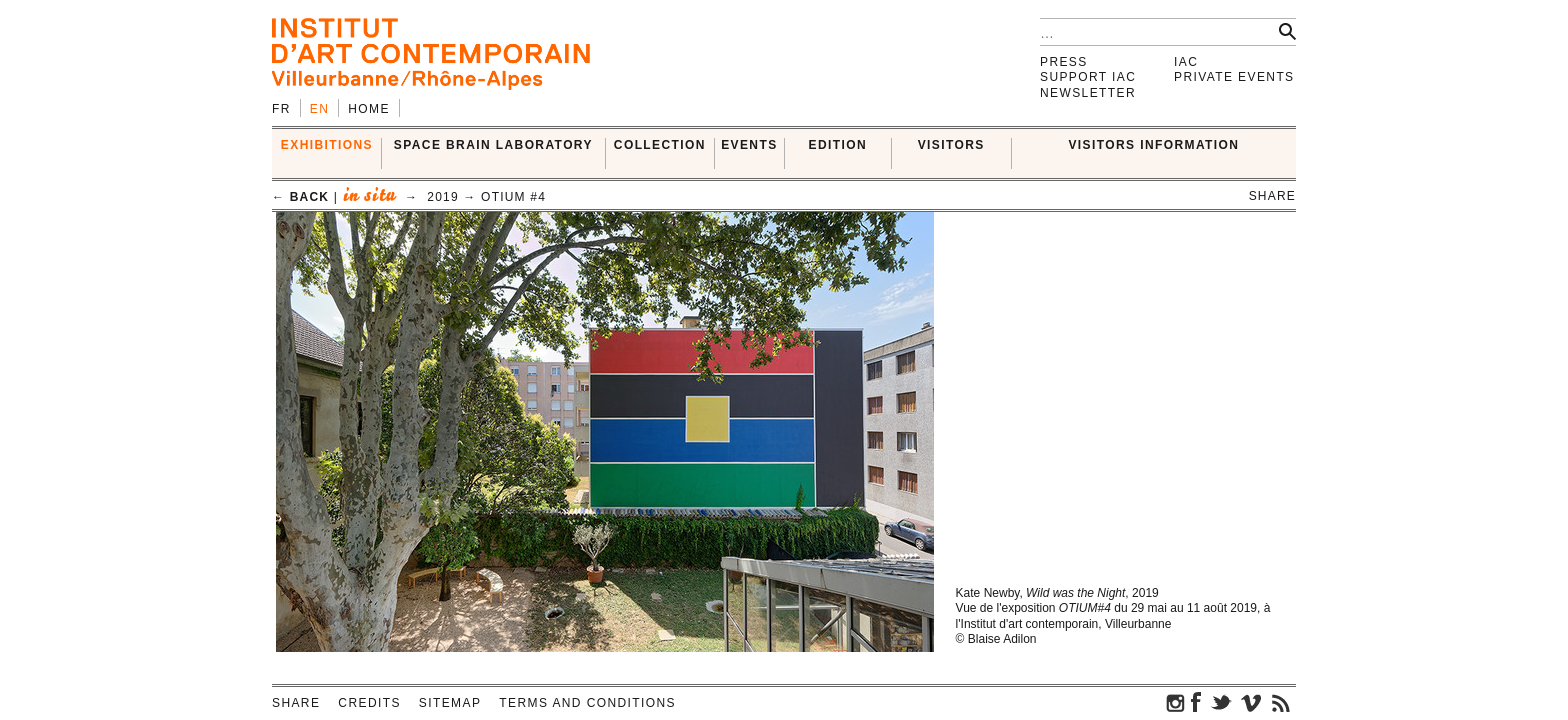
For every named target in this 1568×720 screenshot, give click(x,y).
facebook (1196, 702)
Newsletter (1088, 93)
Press (1064, 62)
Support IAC (1088, 77)
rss (1281, 702)
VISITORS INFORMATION (1153, 145)
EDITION (838, 145)
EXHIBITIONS (327, 145)
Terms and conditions (587, 703)
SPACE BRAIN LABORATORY (493, 145)
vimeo (1251, 702)
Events (749, 145)
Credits (369, 703)
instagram (1176, 702)
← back (300, 197)
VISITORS (951, 145)
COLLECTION (660, 145)
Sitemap (450, 703)
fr (281, 109)
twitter (1221, 702)
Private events (1234, 77)
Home (369, 109)
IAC (1186, 62)
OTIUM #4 (513, 197)
